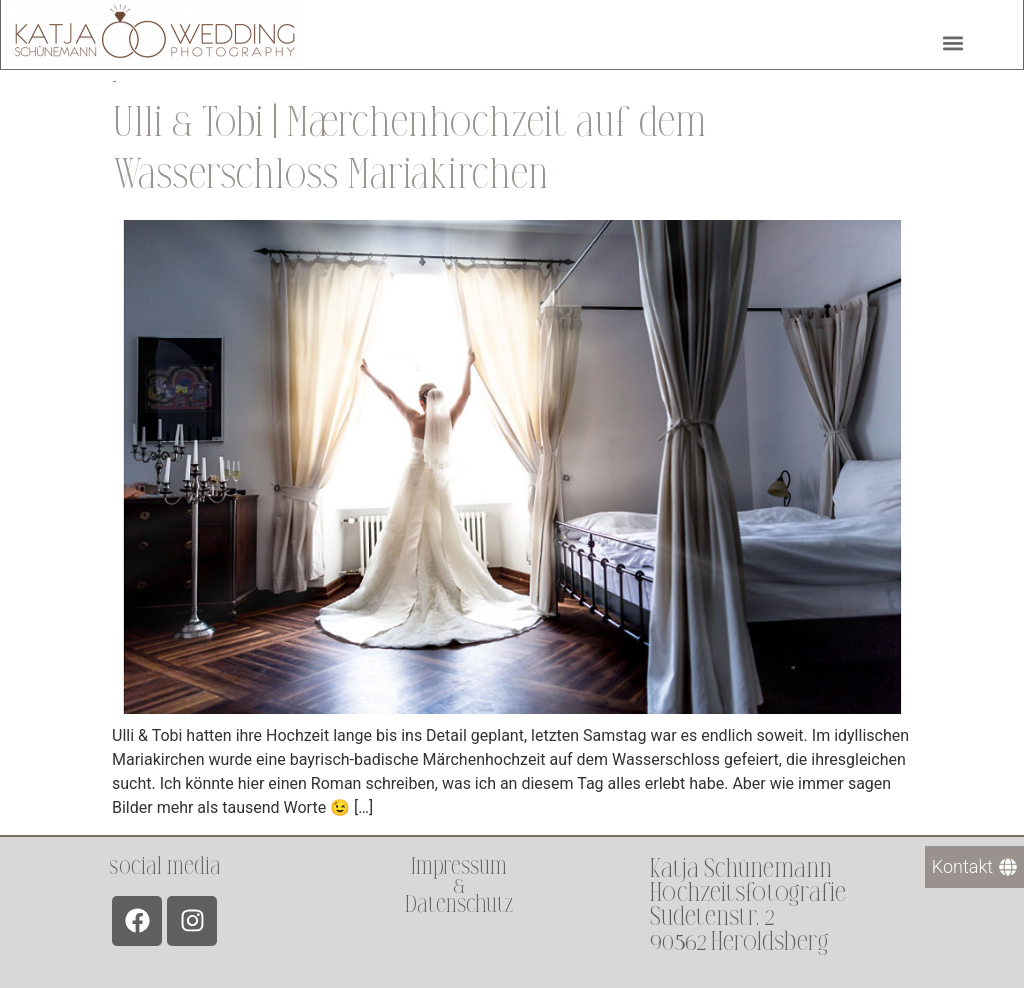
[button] (952, 40)
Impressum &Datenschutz (459, 885)
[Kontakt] (974, 867)
